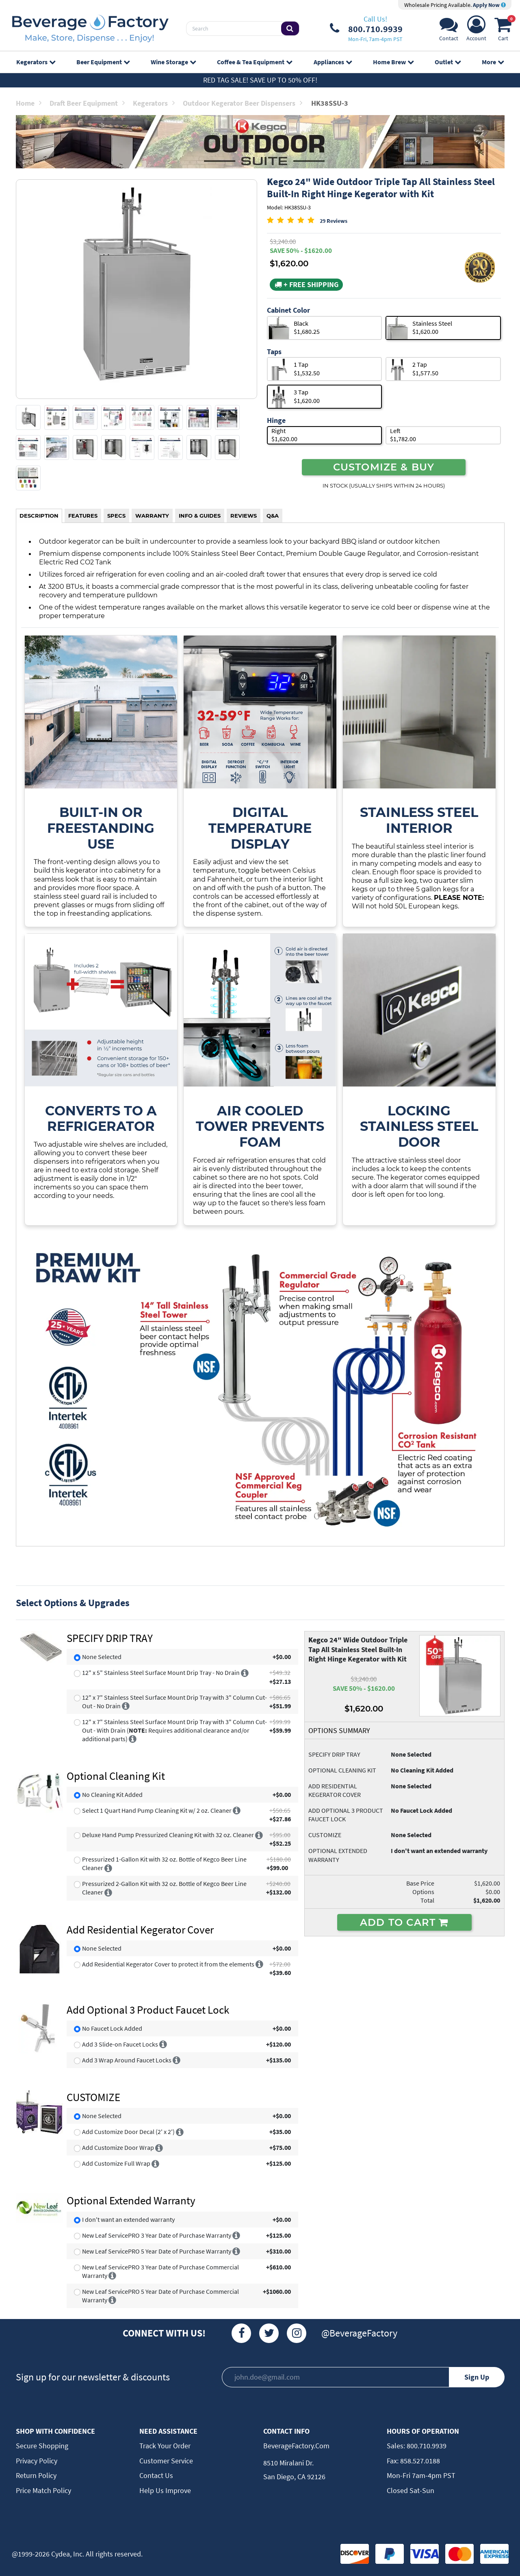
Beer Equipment (103, 62)
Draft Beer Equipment (87, 103)
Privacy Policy (36, 2460)
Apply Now (489, 5)
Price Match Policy (43, 2490)
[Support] (448, 30)
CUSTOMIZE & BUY (384, 467)
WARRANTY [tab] (152, 515)
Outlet (448, 62)
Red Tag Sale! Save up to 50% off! (260, 80)
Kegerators (35, 62)
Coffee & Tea (254, 62)
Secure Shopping (42, 2445)
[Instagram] (296, 2333)
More (493, 62)
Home (28, 103)
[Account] (476, 30)
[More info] (245, 1672)
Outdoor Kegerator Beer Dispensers (242, 103)
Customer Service (166, 2460)
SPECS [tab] (116, 515)
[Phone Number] (366, 28)
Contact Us (156, 2475)
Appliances (333, 62)
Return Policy (36, 2475)
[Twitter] (269, 2333)
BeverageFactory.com (296, 2445)
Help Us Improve (165, 2490)
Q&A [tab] (272, 515)
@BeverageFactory (359, 2333)
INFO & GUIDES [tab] (200, 515)
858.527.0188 (419, 2460)
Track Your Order (165, 2445)
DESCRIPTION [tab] (39, 515)
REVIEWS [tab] (243, 515)
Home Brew (393, 62)
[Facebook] (241, 2333)
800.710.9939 (425, 2445)
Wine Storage (173, 62)
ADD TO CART (404, 1922)
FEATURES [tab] (83, 515)
